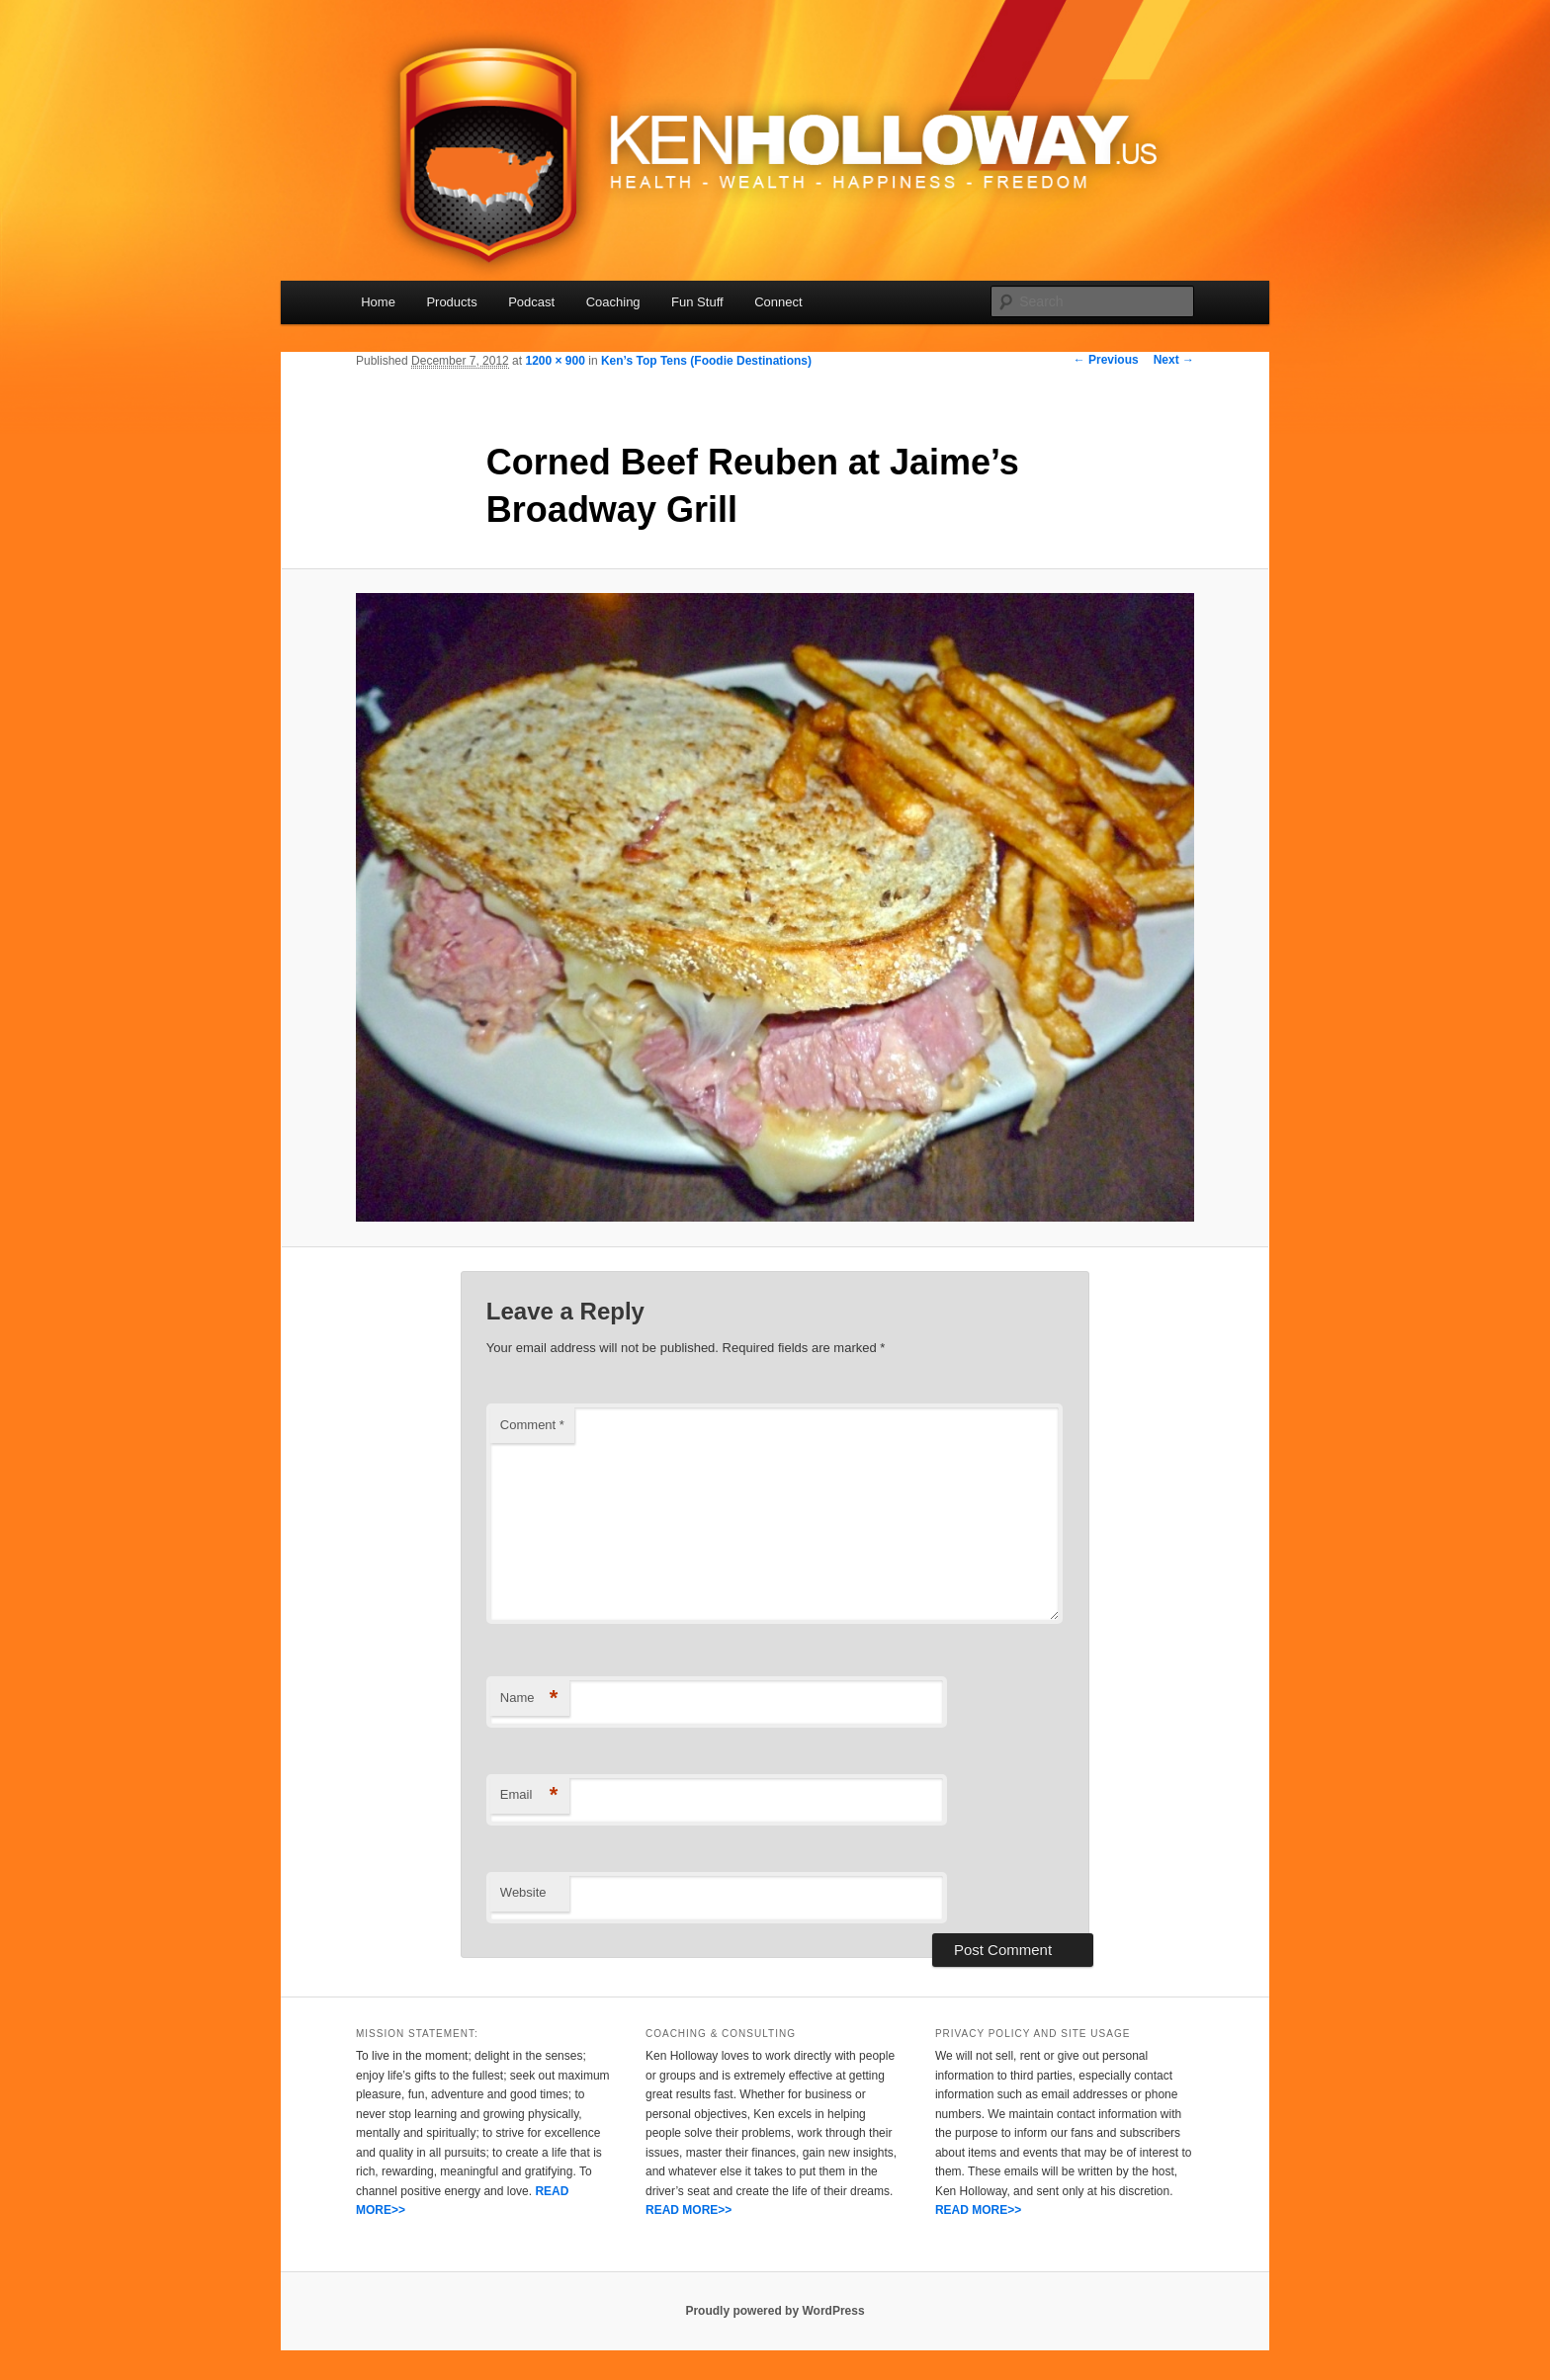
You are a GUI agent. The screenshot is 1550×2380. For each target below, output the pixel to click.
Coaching (613, 302)
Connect (778, 302)
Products (451, 302)
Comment (532, 1424)
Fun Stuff (697, 302)
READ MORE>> (689, 2210)
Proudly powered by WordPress (774, 2311)
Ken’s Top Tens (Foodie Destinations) (706, 361)
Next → (1174, 360)
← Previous (1106, 360)
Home (378, 302)
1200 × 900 (554, 361)
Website (523, 1892)
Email (529, 1795)
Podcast (531, 302)
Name (529, 1698)
